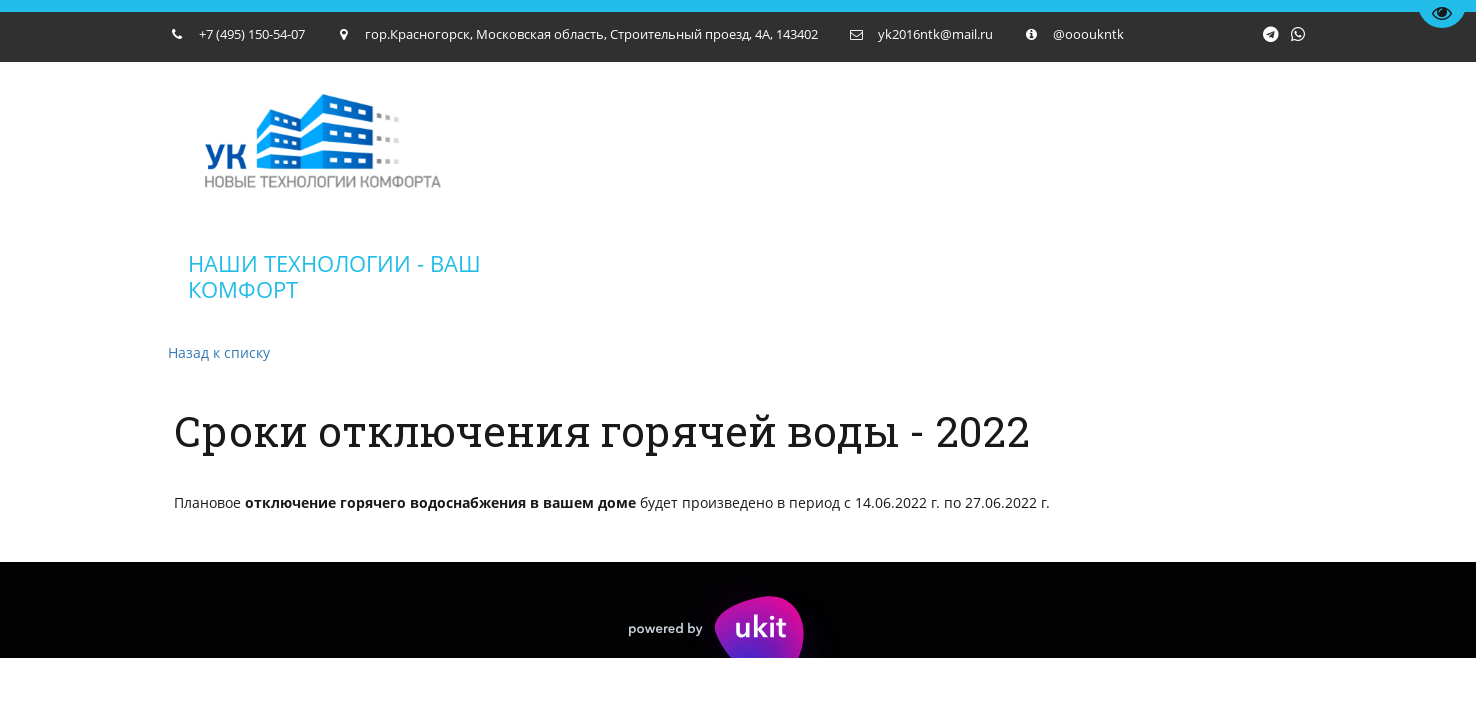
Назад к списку (219, 352)
